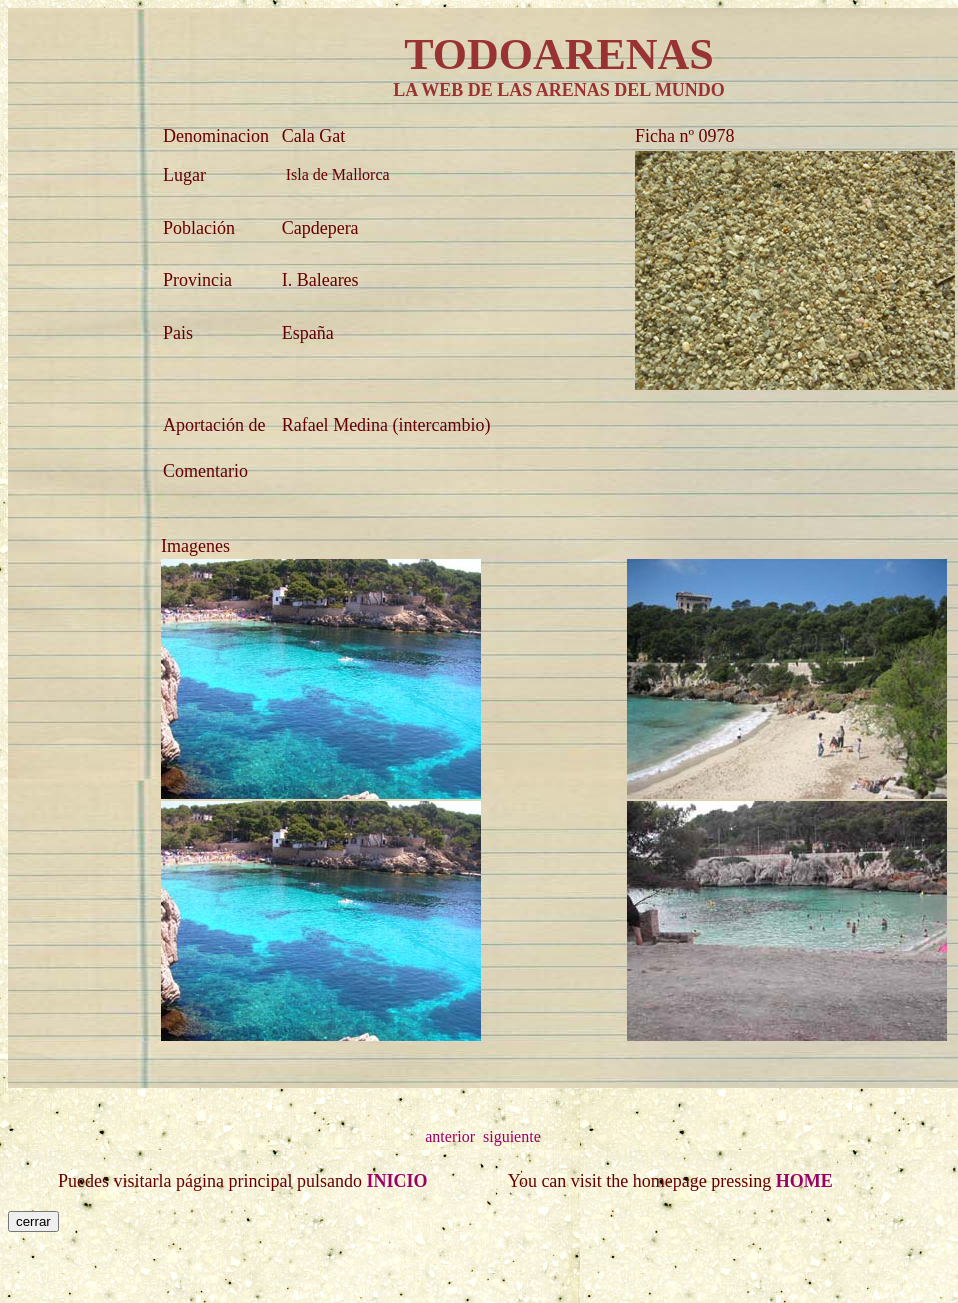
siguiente (512, 1136)
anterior (450, 1136)
